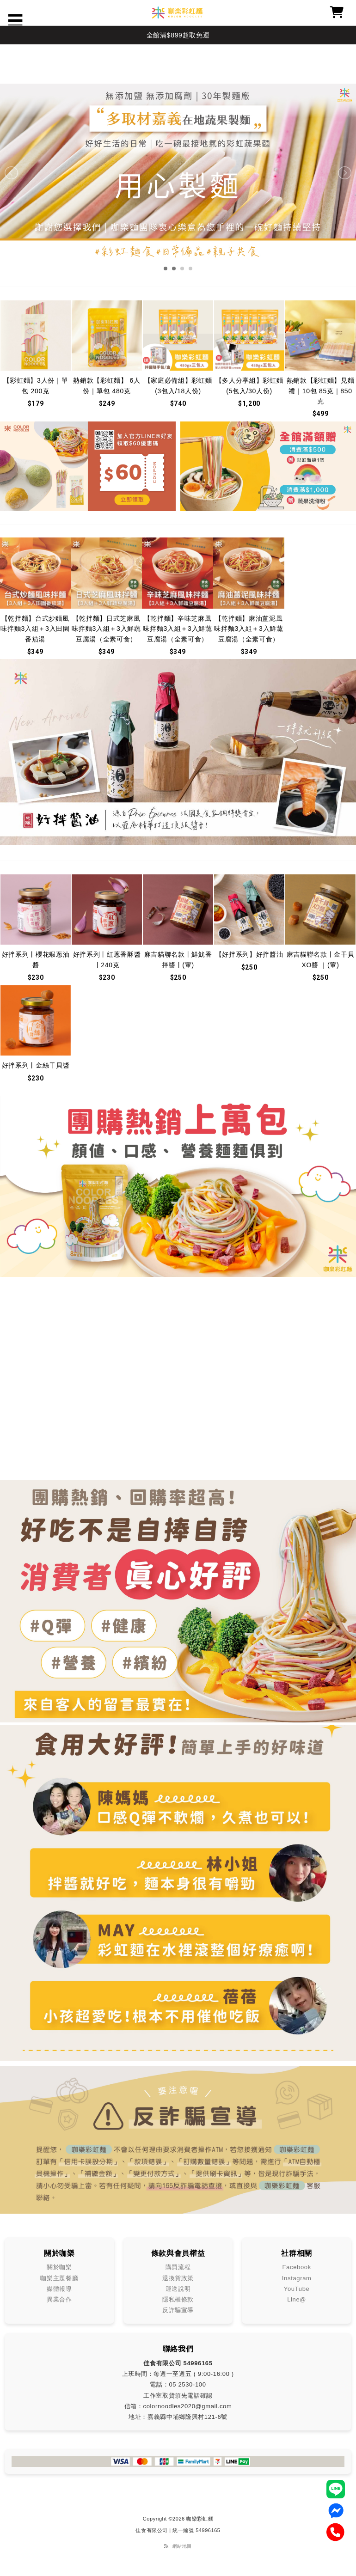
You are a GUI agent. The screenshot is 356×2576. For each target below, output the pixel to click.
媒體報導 (59, 2288)
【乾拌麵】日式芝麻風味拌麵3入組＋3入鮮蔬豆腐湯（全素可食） (106, 629)
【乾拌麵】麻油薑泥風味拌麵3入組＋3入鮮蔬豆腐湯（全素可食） (248, 629)
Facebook (296, 2267)
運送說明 (178, 2288)
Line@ (296, 2299)
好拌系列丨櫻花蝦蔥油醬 (36, 959)
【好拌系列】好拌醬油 (249, 954)
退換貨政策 (178, 2278)
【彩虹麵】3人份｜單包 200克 (35, 385)
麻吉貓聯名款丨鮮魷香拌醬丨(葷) (178, 959)
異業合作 (59, 2299)
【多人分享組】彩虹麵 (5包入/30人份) (249, 385)
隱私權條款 (178, 2299)
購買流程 (178, 2267)
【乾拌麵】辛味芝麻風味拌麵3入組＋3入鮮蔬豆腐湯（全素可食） (177, 629)
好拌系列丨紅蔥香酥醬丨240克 (107, 959)
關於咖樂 (59, 2267)
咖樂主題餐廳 (59, 2278)
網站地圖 (182, 2546)
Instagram (297, 2278)
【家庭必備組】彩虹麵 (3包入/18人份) (178, 385)
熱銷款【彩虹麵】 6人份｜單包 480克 (106, 385)
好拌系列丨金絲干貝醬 (36, 1065)
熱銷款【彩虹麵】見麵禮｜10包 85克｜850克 (321, 391)
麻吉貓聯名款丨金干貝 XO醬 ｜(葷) (321, 959)
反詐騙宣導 (178, 2310)
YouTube (297, 2288)
